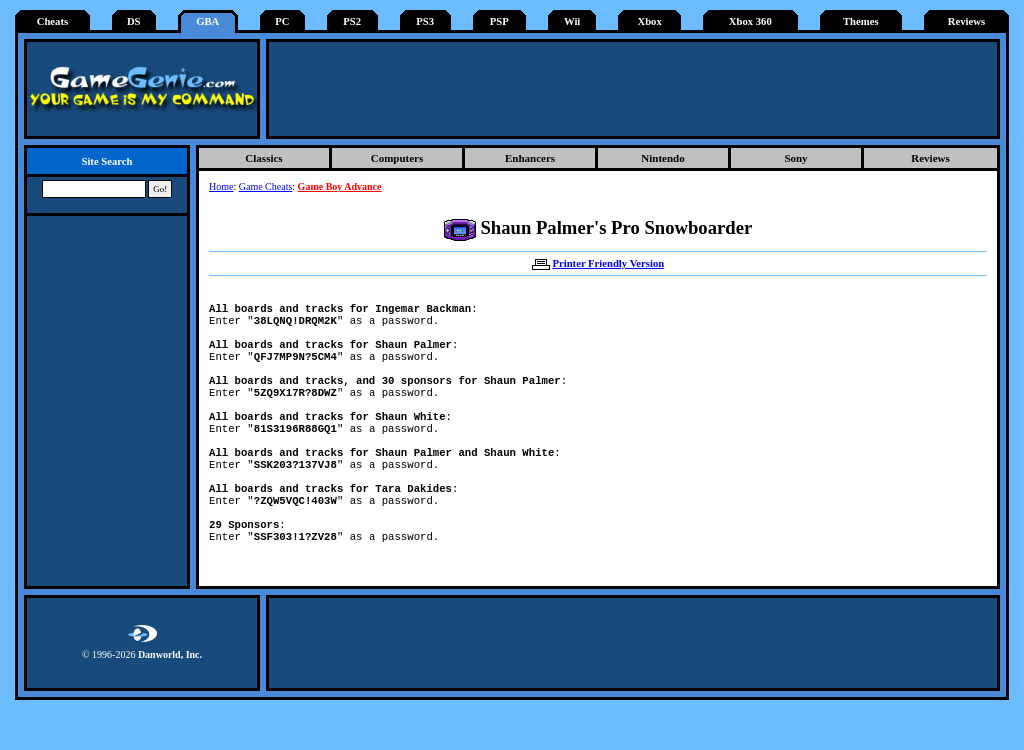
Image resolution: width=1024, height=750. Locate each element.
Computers (397, 158)
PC (282, 21)
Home (221, 186)
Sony (795, 158)
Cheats (52, 21)
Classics (263, 158)
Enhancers (530, 158)
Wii (572, 21)
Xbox (649, 21)
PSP (499, 21)
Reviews (966, 21)
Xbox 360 (750, 21)
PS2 (352, 21)
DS (134, 21)
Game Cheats (266, 186)
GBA (207, 21)
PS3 (425, 21)
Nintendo (662, 158)
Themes (861, 21)
